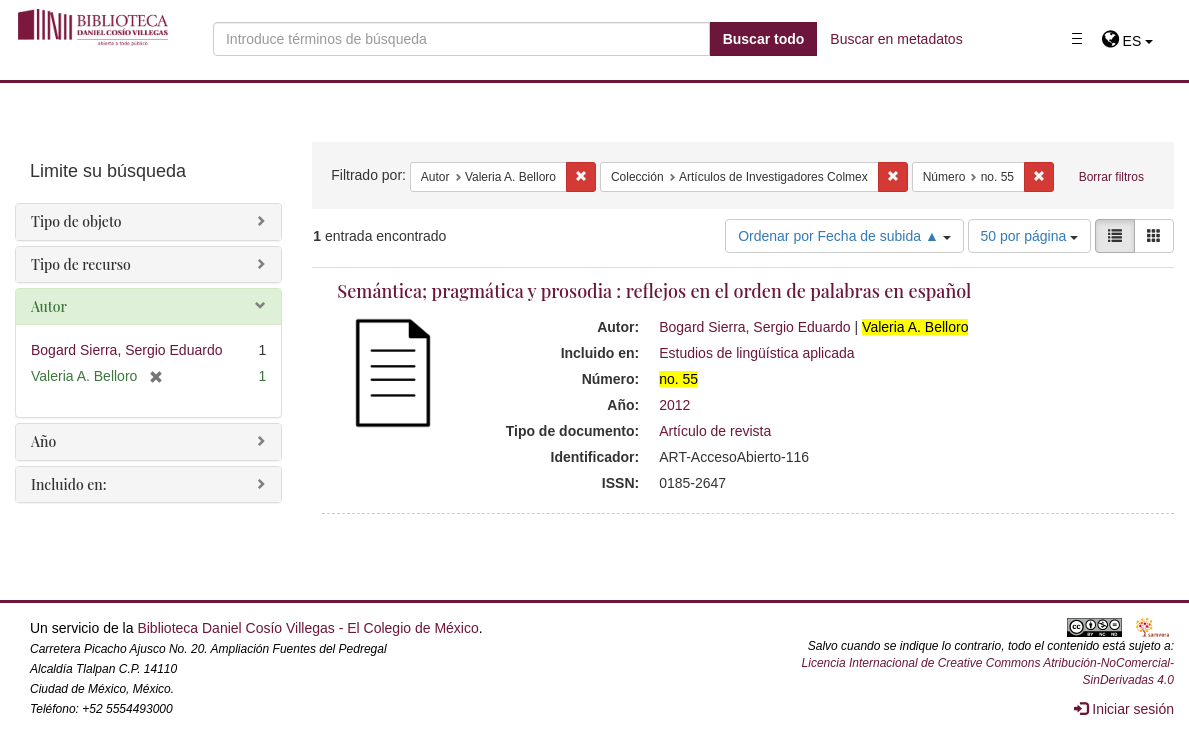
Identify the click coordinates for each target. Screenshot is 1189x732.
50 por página (1030, 236)
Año (43, 441)
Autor (49, 306)
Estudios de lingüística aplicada (756, 353)
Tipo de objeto (76, 221)
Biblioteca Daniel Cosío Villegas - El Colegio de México (307, 628)
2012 (674, 405)
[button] (1127, 41)
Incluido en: (68, 484)
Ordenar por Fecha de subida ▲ (844, 236)
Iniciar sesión (1124, 709)
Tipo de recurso (81, 264)
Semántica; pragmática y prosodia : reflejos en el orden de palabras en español (654, 291)
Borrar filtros (1111, 177)
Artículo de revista (715, 431)
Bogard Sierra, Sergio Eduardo (754, 327)
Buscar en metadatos (896, 39)
